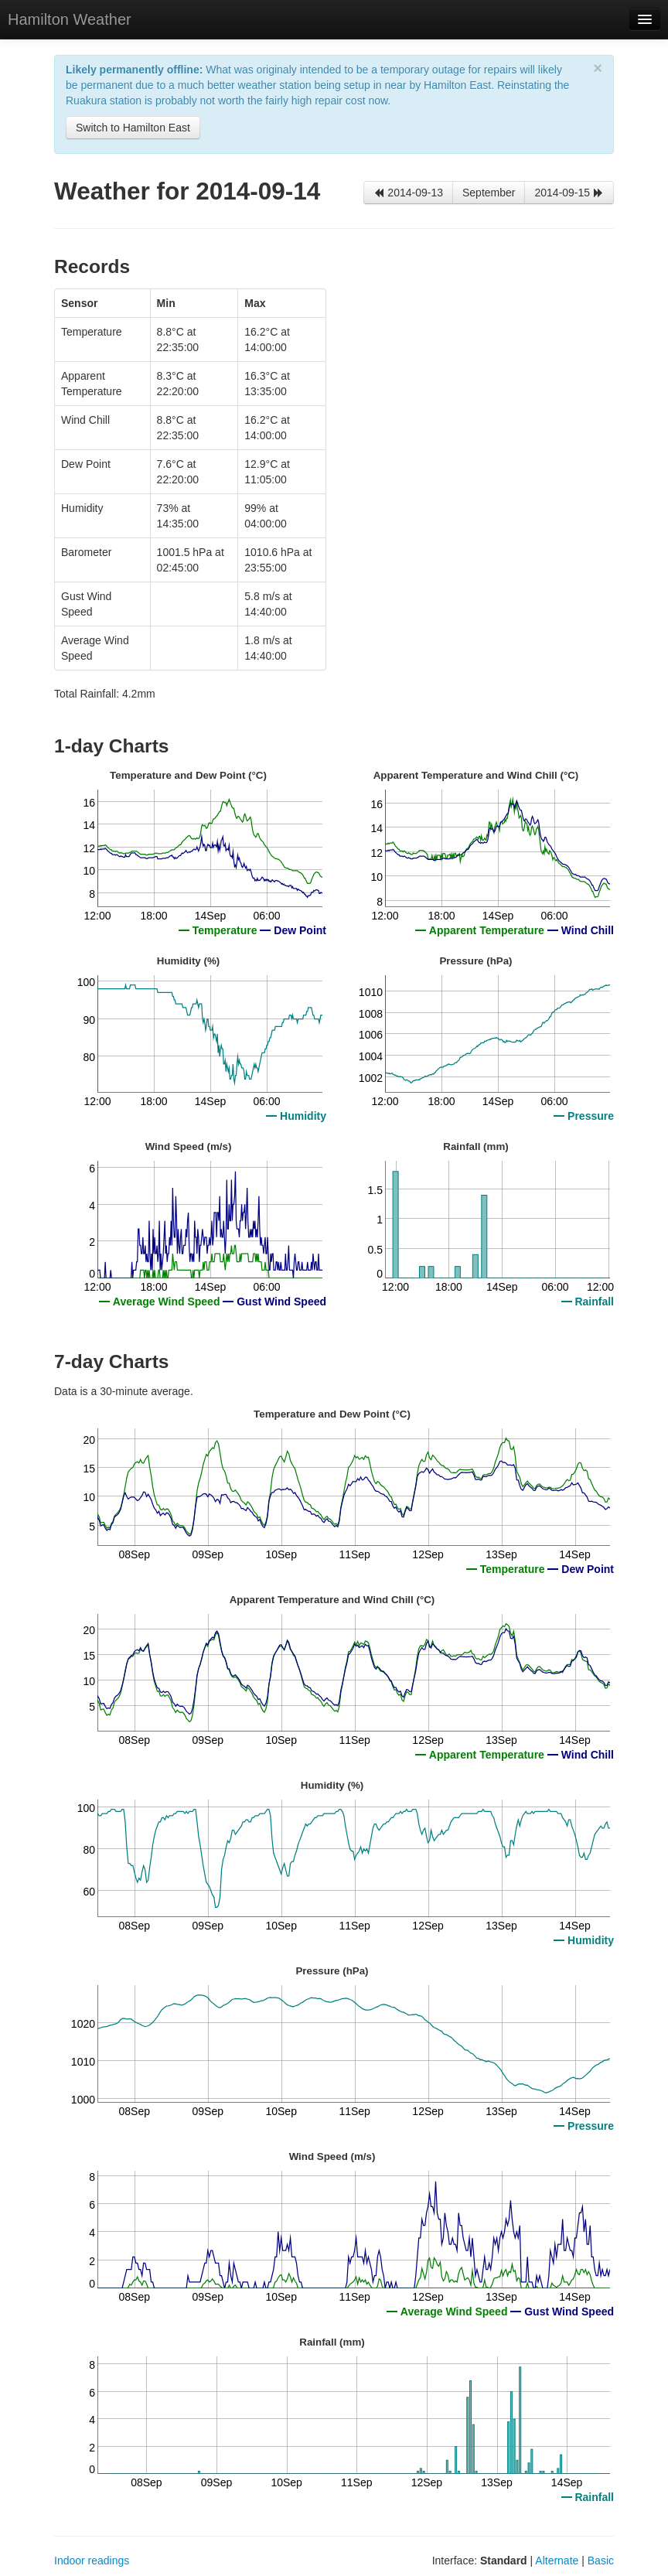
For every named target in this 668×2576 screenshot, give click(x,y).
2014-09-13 (408, 192)
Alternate (556, 2560)
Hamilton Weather (69, 19)
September (488, 192)
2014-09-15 (569, 192)
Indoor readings (91, 2560)
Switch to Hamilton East (133, 127)
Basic (601, 2560)
